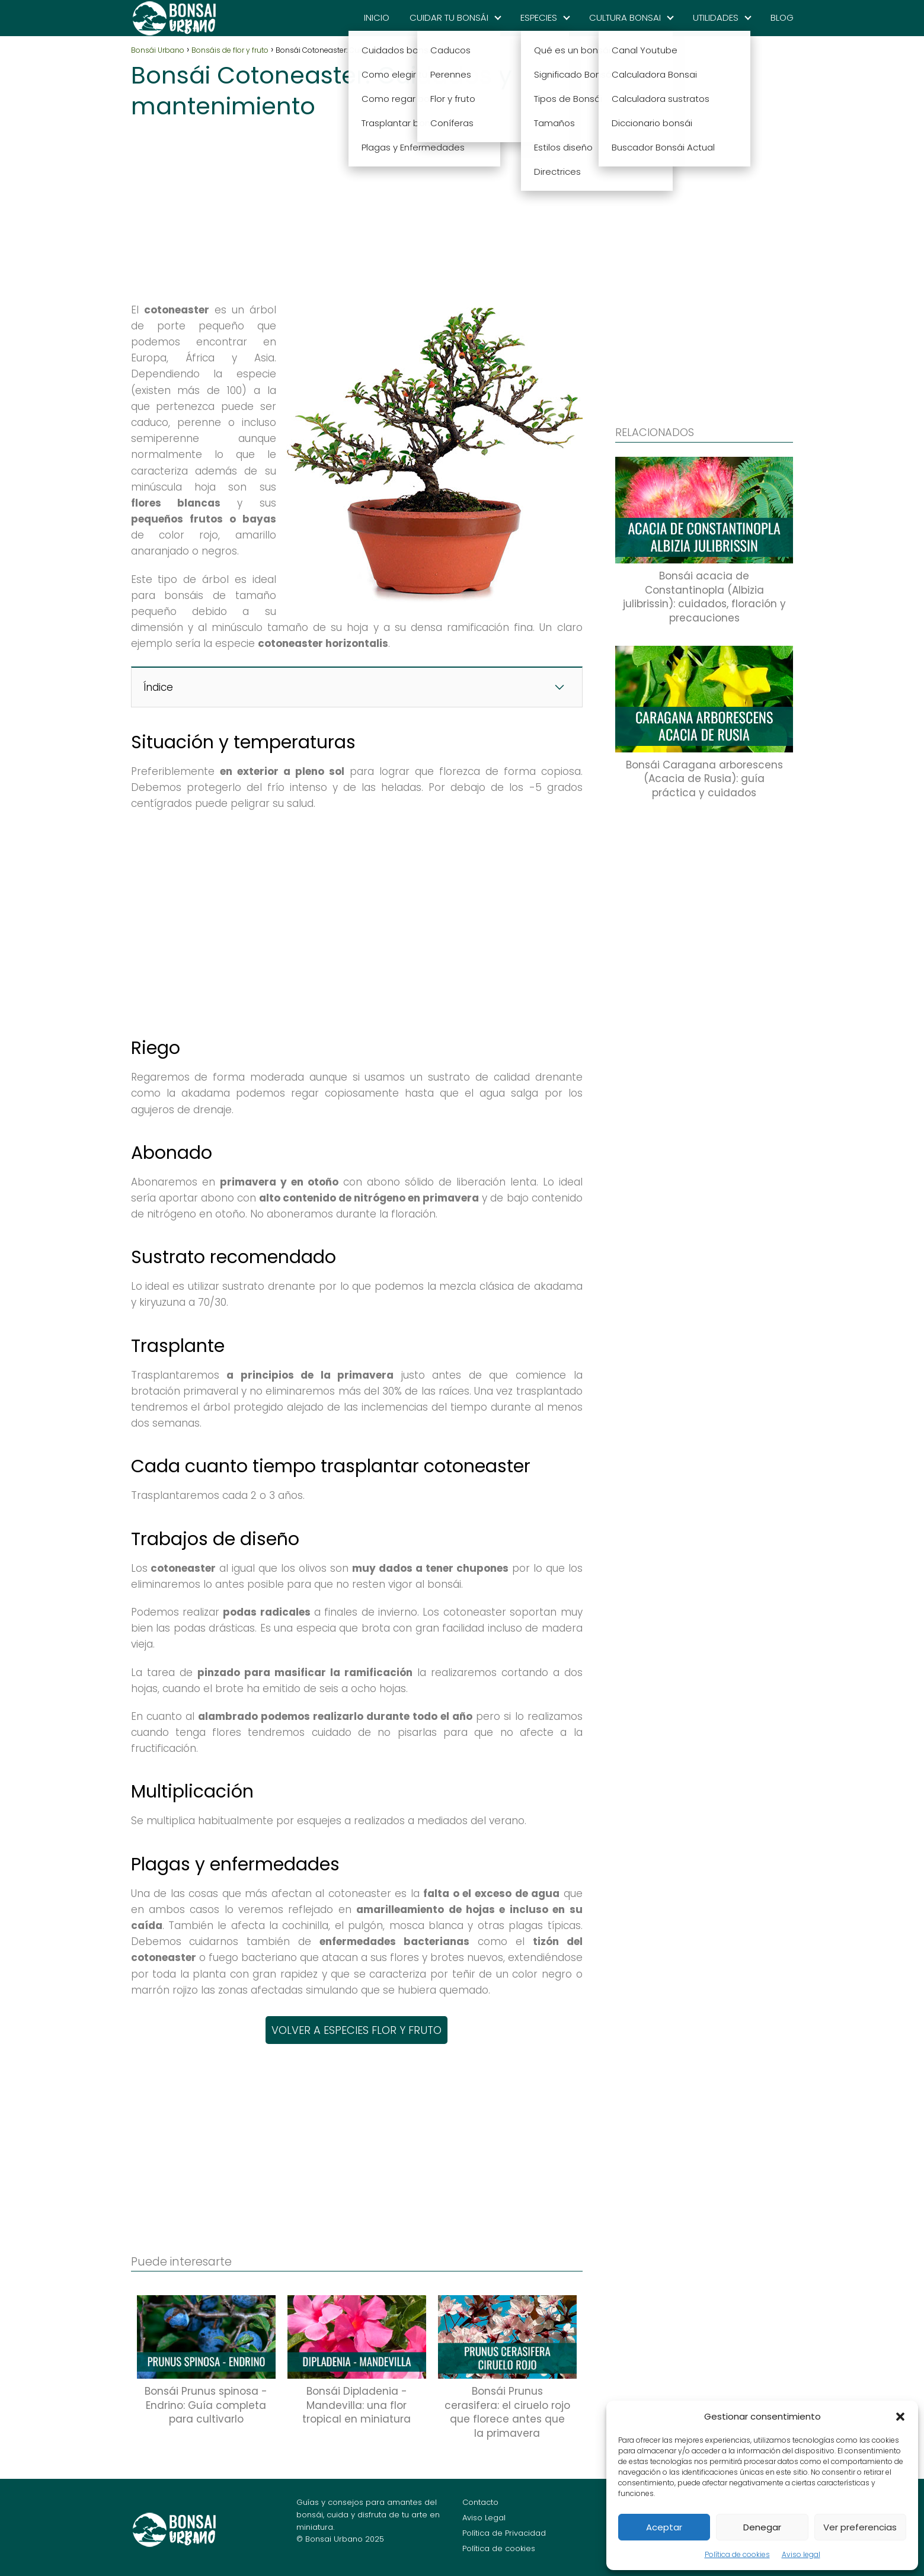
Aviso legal (801, 2554)
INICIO (376, 17)
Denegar (762, 2527)
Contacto (480, 2502)
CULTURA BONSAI (625, 17)
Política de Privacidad (504, 2533)
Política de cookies (737, 2554)
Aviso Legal (484, 2517)
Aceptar (664, 2527)
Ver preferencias (860, 2527)
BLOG (782, 17)
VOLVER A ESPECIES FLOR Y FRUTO (356, 2030)
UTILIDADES (715, 17)
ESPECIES (538, 17)
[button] (900, 2417)
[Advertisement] (357, 207)
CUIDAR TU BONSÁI (449, 17)
